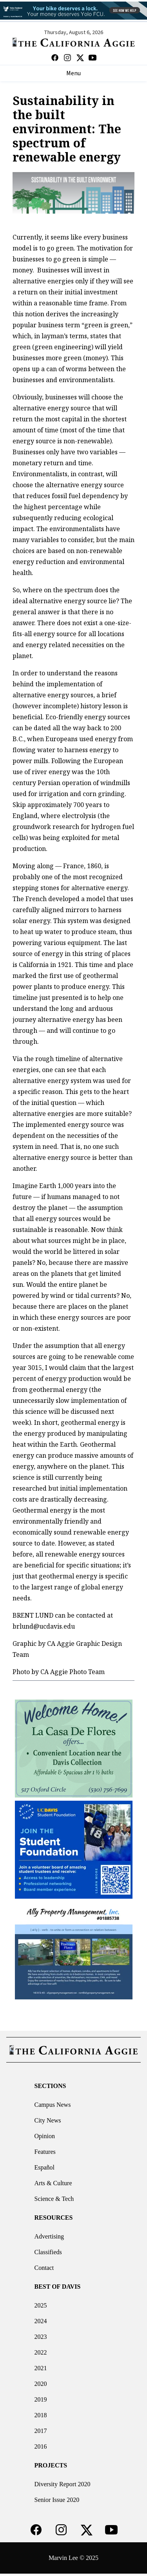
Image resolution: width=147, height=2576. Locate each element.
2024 (40, 2321)
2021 (40, 2368)
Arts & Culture (53, 2183)
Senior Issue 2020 (57, 2499)
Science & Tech (54, 2198)
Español (44, 2167)
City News (47, 2120)
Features (45, 2151)
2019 (40, 2399)
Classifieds (48, 2252)
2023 (40, 2336)
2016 (40, 2446)
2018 (40, 2415)
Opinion (44, 2136)
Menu (73, 73)
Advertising (49, 2236)
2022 (40, 2352)
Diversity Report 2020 (62, 2484)
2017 (40, 2430)
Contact (44, 2267)
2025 (40, 2305)
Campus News (52, 2104)
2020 (40, 2383)
